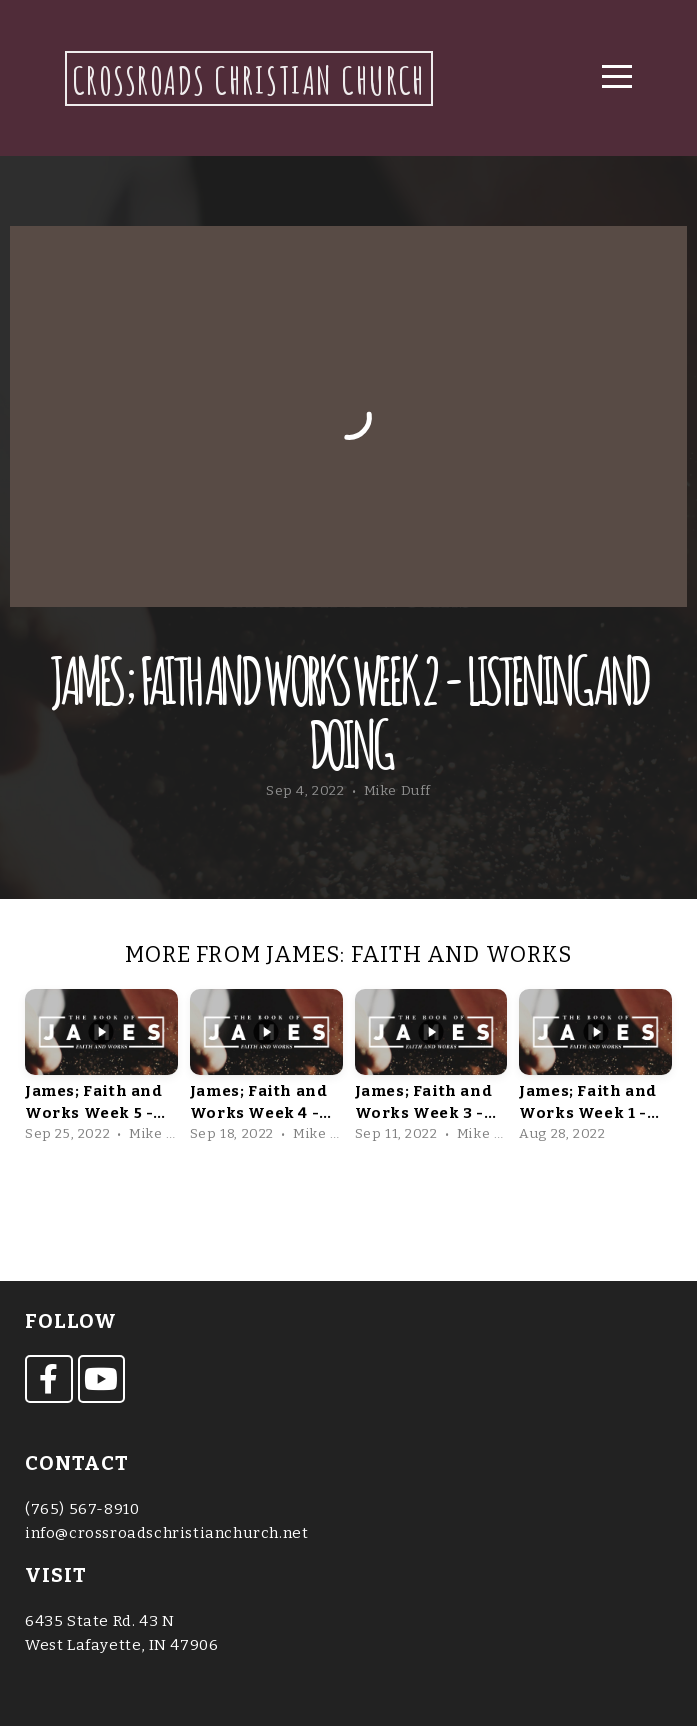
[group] (101, 1069)
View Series (348, 1203)
